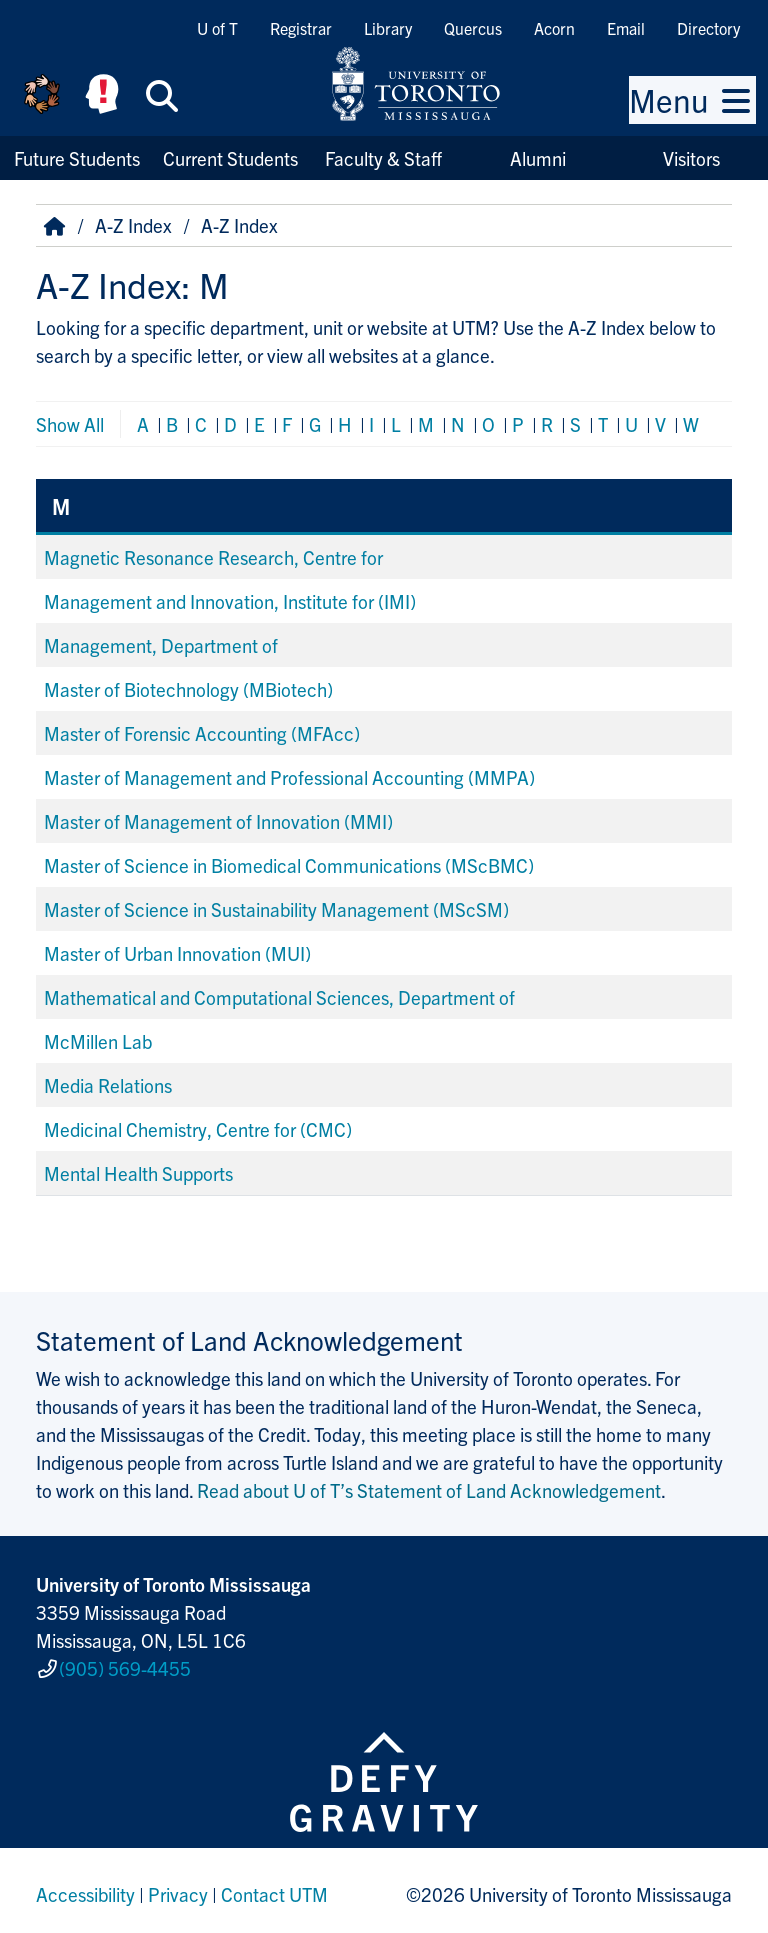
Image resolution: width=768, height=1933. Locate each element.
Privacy (178, 1887)
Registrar (301, 28)
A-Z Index (133, 225)
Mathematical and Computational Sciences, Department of (279, 997)
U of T (217, 28)
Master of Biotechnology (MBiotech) (188, 689)
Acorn (554, 28)
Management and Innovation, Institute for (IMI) (230, 601)
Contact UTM (274, 1887)
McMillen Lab (98, 1041)
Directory (708, 28)
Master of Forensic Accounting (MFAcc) (202, 733)
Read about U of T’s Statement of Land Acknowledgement (429, 1490)
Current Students (230, 158)
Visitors (691, 158)
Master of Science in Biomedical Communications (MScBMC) (289, 865)
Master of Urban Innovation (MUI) (177, 953)
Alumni (538, 158)
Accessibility (85, 1887)
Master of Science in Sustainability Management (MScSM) (276, 909)
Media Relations (108, 1085)
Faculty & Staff (383, 158)
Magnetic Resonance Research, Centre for (213, 557)
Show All (70, 424)
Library (388, 28)
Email (626, 28)
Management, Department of (161, 645)
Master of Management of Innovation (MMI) (218, 821)
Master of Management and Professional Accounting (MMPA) (289, 777)
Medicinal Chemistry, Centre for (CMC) (198, 1129)
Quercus (473, 28)
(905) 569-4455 (125, 1664)
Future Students (77, 158)
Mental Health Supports (138, 1173)
